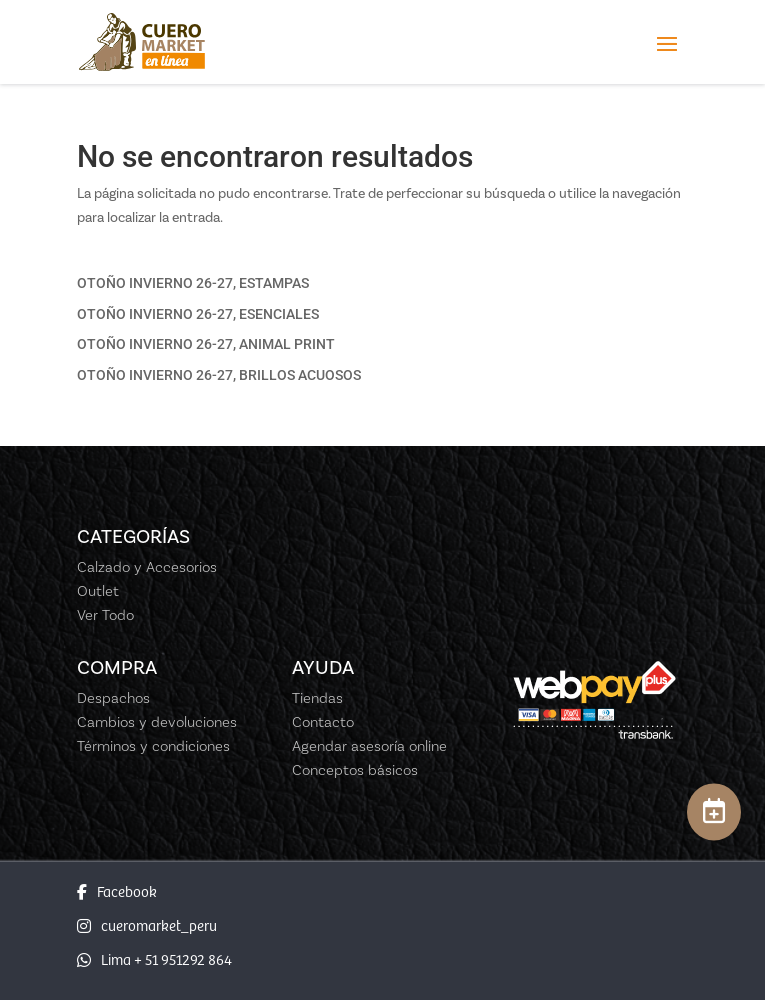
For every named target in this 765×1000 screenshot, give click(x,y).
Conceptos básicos (355, 770)
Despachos (113, 698)
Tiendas (317, 698)
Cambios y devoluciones (157, 722)
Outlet (98, 591)
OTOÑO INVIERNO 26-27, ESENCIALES (198, 314)
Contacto (323, 722)
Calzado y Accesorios (147, 567)
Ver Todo (105, 615)
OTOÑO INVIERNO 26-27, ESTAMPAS (193, 283)
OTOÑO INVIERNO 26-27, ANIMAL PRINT (206, 344)
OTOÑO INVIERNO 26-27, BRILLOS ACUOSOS (219, 375)
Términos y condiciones (153, 746)
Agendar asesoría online (369, 746)
